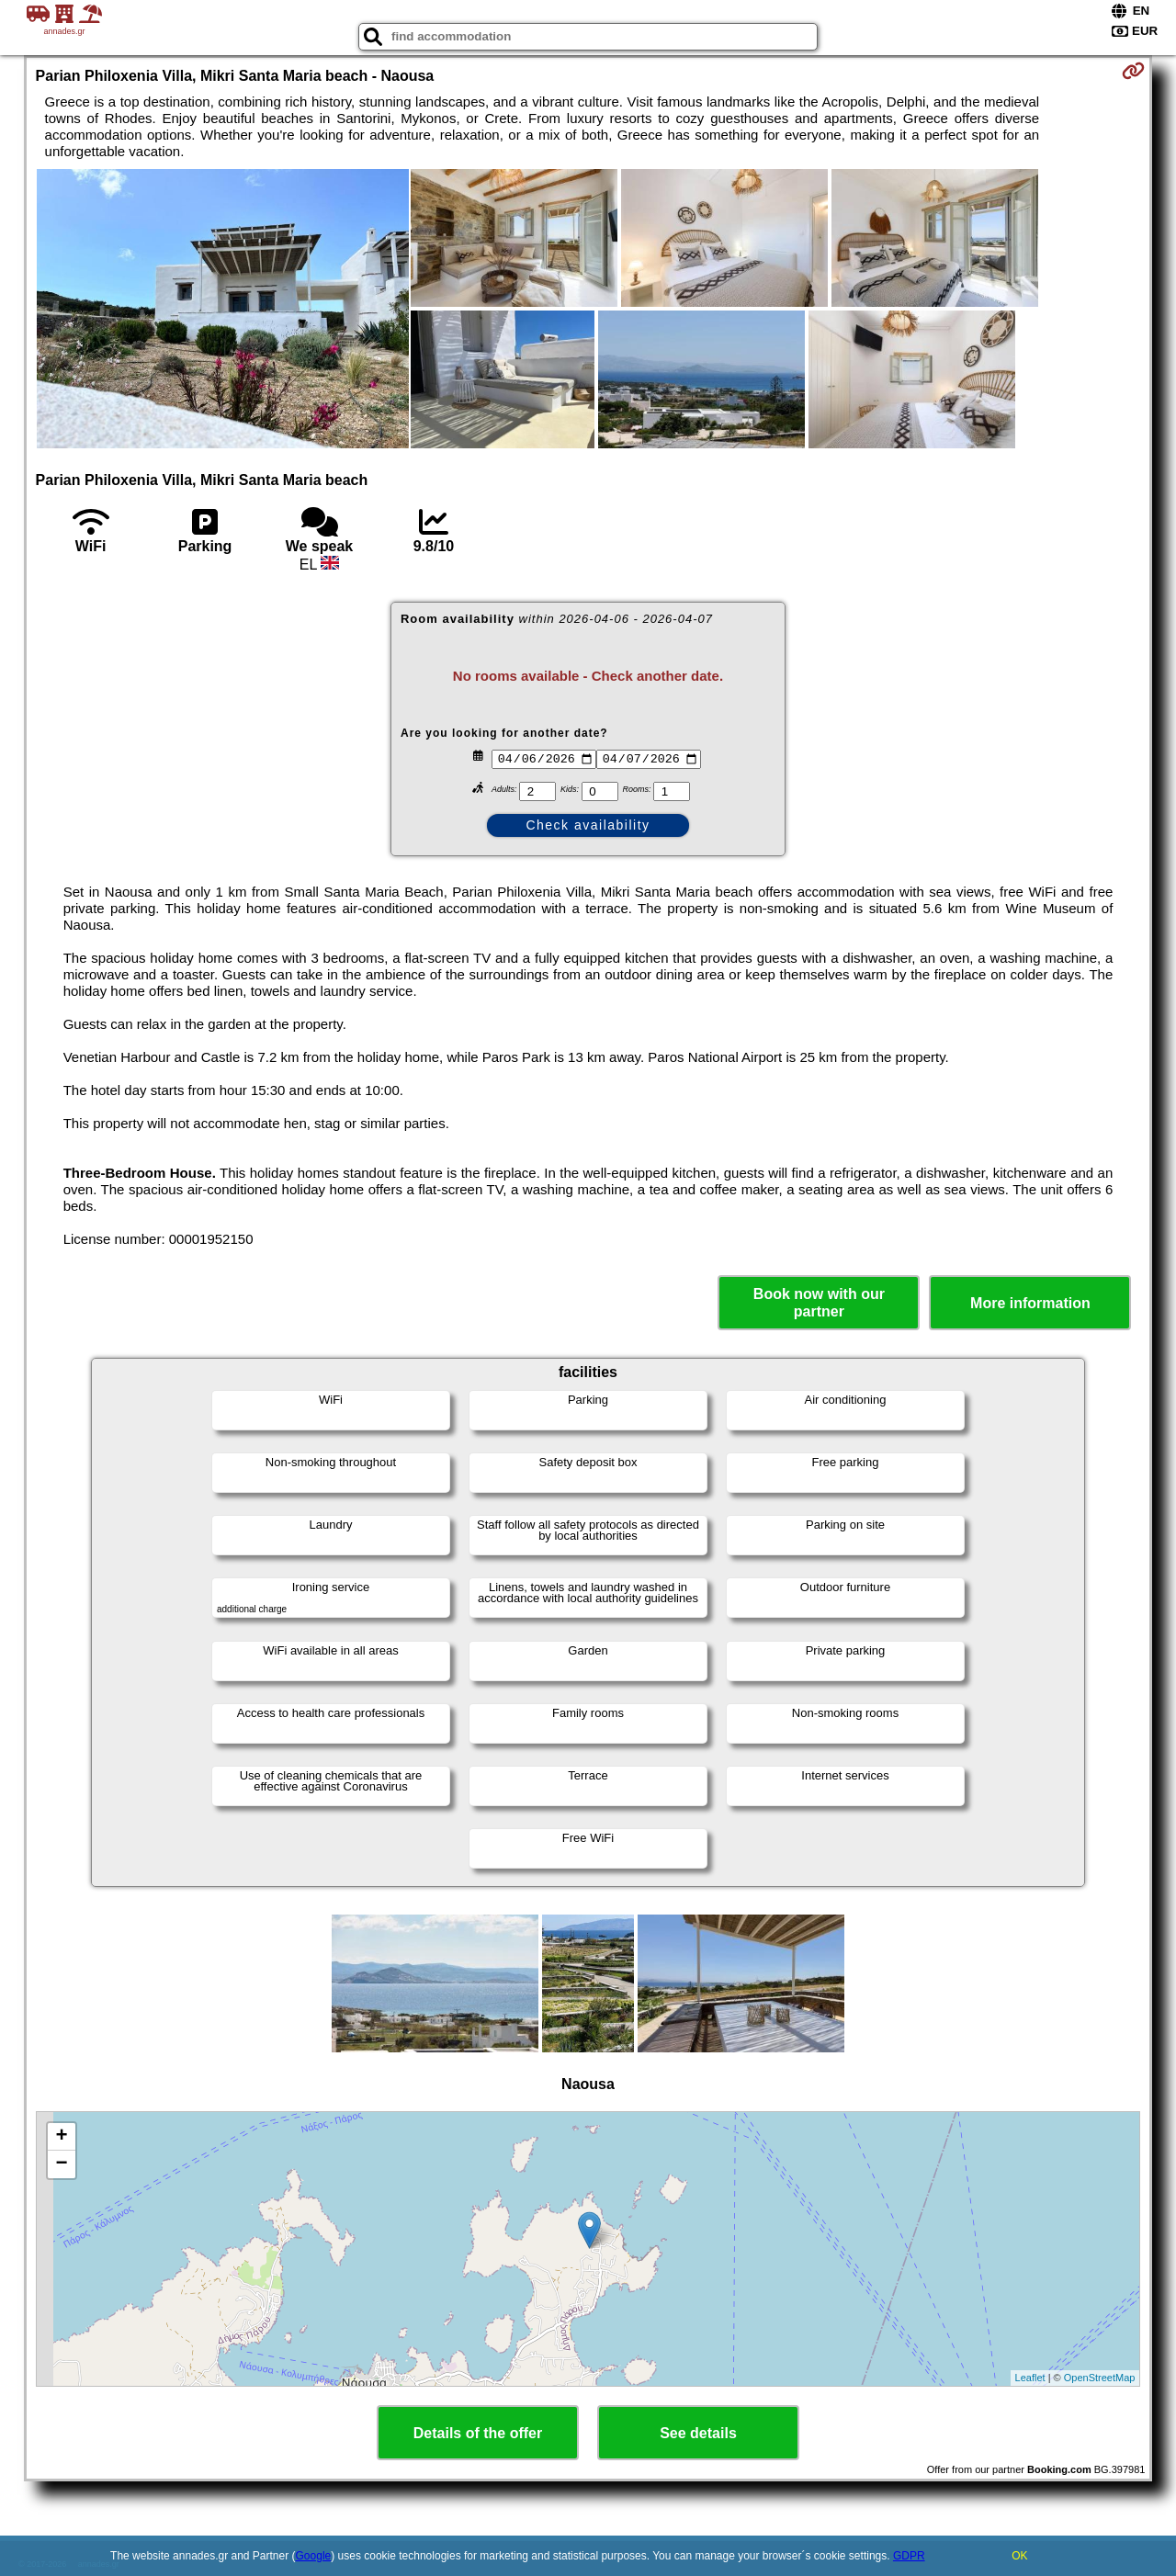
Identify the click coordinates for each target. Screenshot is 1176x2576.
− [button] (61, 2164)
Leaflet (1030, 2377)
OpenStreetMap (1100, 2377)
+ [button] (61, 2137)
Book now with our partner (819, 1302)
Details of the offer (477, 2433)
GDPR (909, 2555)
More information (1030, 1303)
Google (314, 2555)
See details (698, 2433)
